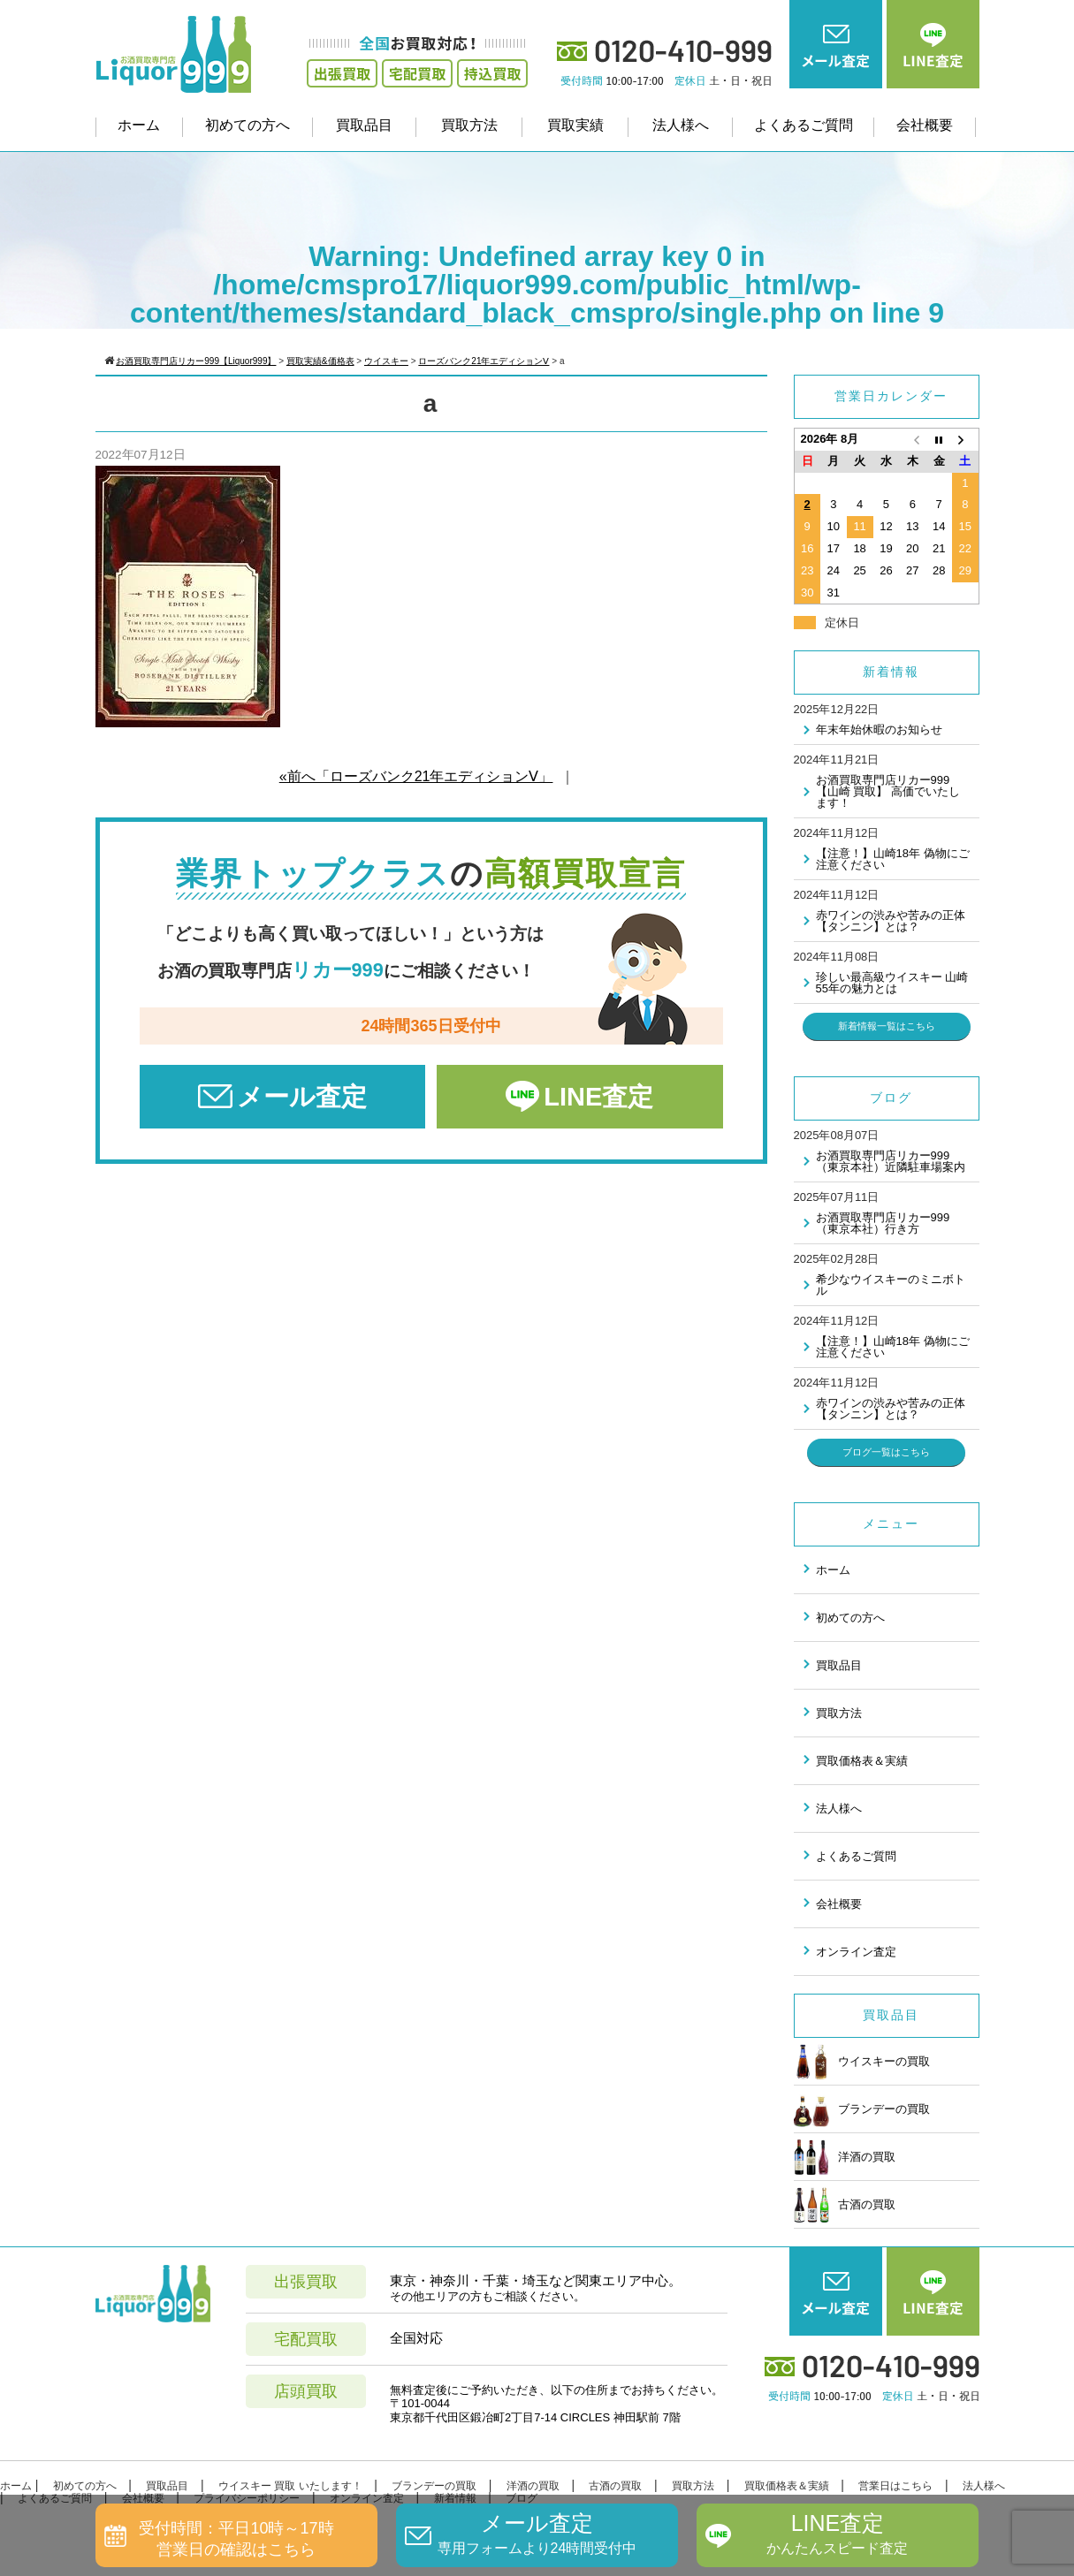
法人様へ (680, 125)
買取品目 (364, 125)
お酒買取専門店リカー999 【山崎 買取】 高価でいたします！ (888, 791)
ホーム (139, 125)
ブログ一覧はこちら (886, 1452)
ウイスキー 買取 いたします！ (290, 2486)
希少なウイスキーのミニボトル (890, 1285)
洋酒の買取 (844, 2157)
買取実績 (575, 125)
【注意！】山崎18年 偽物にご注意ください (893, 859)
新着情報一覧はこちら (886, 1026)
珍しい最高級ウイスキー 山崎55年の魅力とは (892, 982)
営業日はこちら (895, 2486)
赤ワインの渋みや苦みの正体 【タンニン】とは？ (890, 920)
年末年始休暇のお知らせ (879, 729)
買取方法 (469, 125)
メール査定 (302, 1097)
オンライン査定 (856, 1951)
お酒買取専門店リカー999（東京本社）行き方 (883, 1223)
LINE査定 (598, 1097)
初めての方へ (247, 125)
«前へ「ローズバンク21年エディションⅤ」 (416, 776)
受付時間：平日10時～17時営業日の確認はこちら (236, 2538)
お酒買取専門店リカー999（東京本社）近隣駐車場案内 (890, 1161)
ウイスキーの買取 (862, 2061)
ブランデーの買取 (862, 2109)
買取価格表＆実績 (862, 1760)
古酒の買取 (844, 2205)
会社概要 (924, 125)
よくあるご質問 (803, 125)
